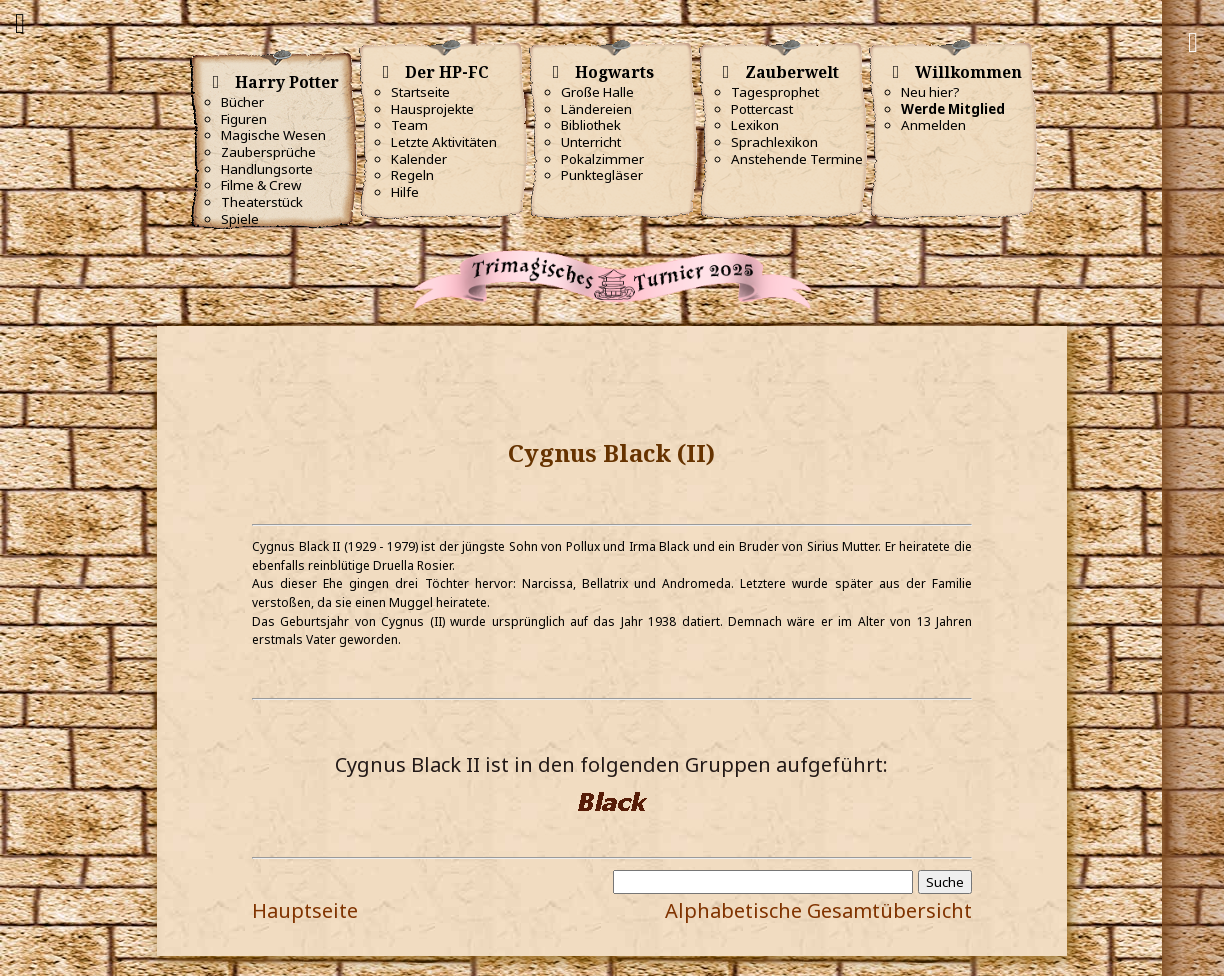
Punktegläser (602, 175)
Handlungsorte (267, 169)
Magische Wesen (273, 135)
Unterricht (591, 142)
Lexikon (755, 125)
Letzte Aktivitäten (444, 142)
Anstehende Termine (797, 159)
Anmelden (933, 125)
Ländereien (596, 109)
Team (409, 125)
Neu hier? (930, 92)
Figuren (244, 119)
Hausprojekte (432, 109)
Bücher (242, 102)
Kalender (419, 159)
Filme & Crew (261, 185)
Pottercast (762, 109)
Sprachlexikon (774, 142)
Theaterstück (262, 202)
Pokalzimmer (602, 159)
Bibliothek (591, 125)
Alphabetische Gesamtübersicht (818, 910)
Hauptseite (305, 910)
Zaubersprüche (268, 152)
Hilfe (405, 192)
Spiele (240, 219)
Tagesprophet (775, 92)
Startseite (420, 92)
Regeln (412, 175)
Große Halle (597, 92)
